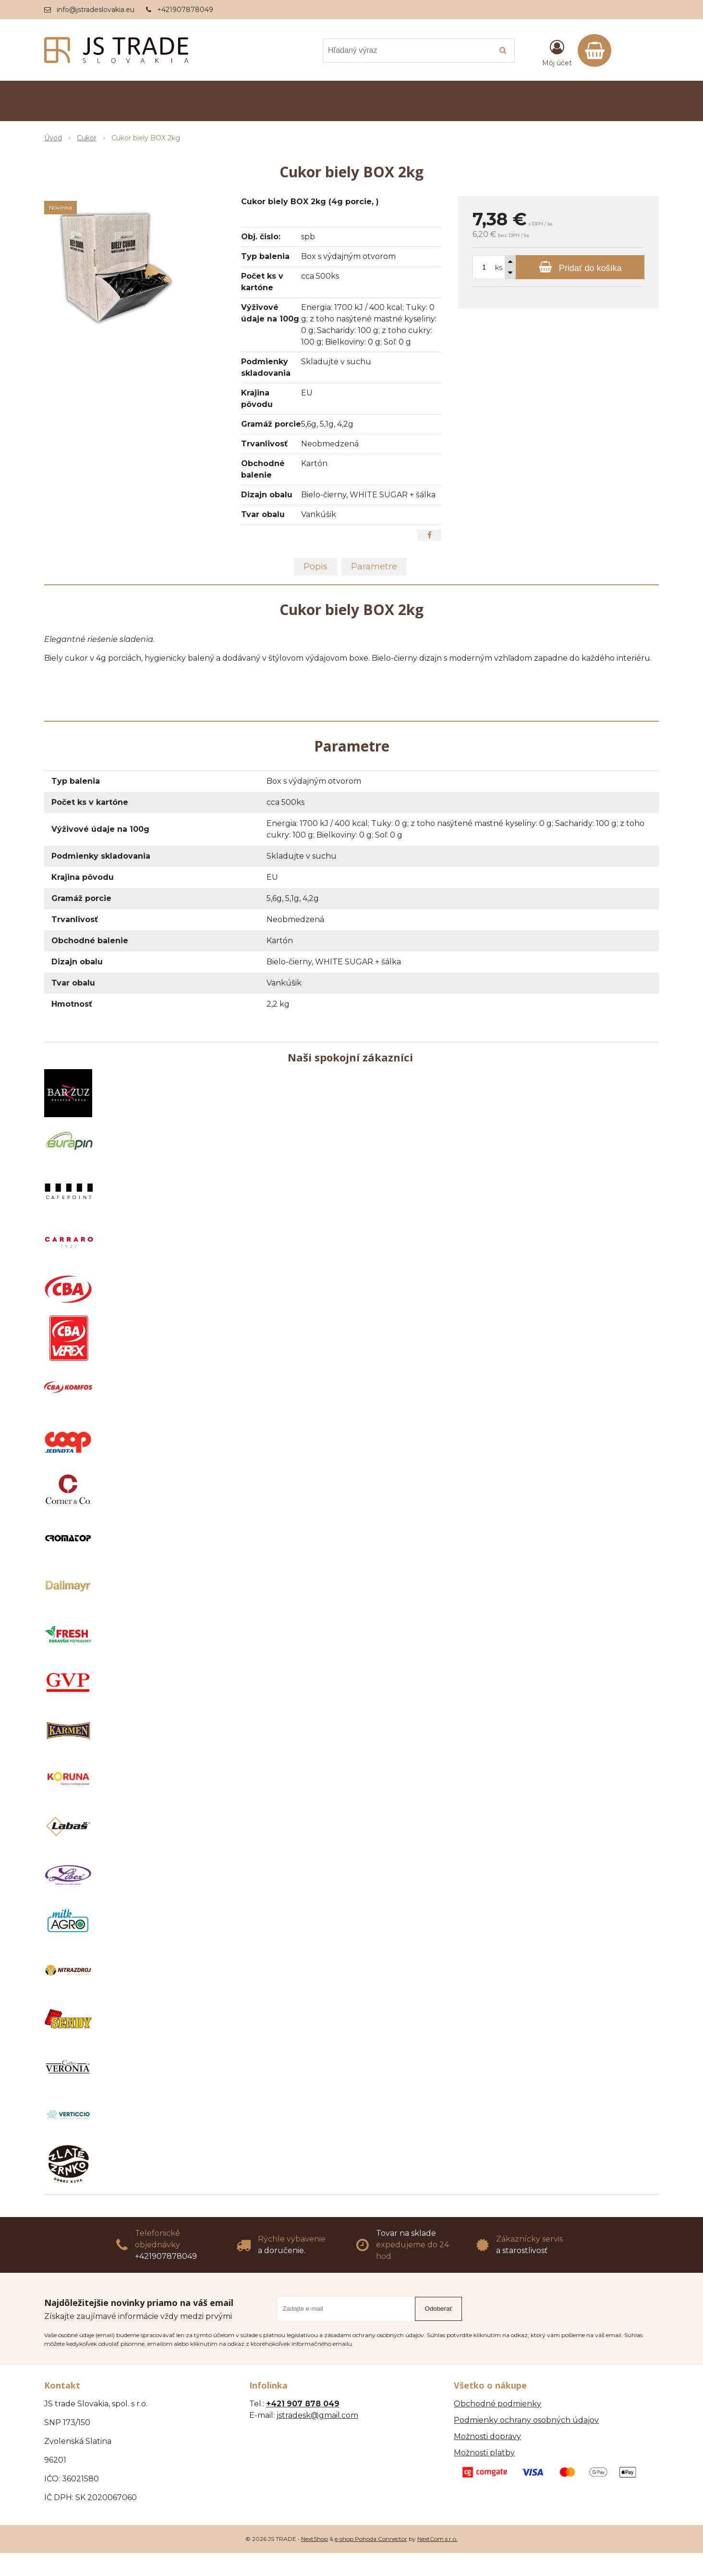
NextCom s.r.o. (437, 2538)
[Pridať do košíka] (580, 267)
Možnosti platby (484, 2452)
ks (498, 267)
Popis (315, 566)
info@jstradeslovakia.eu (95, 9)
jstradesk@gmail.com (317, 2415)
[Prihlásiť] (557, 52)
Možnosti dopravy (487, 2436)
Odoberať (438, 2308)
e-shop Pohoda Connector (371, 2538)
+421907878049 (185, 9)
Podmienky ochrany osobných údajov (526, 2420)
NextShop (314, 2538)
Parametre (374, 566)
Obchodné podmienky (497, 2403)
